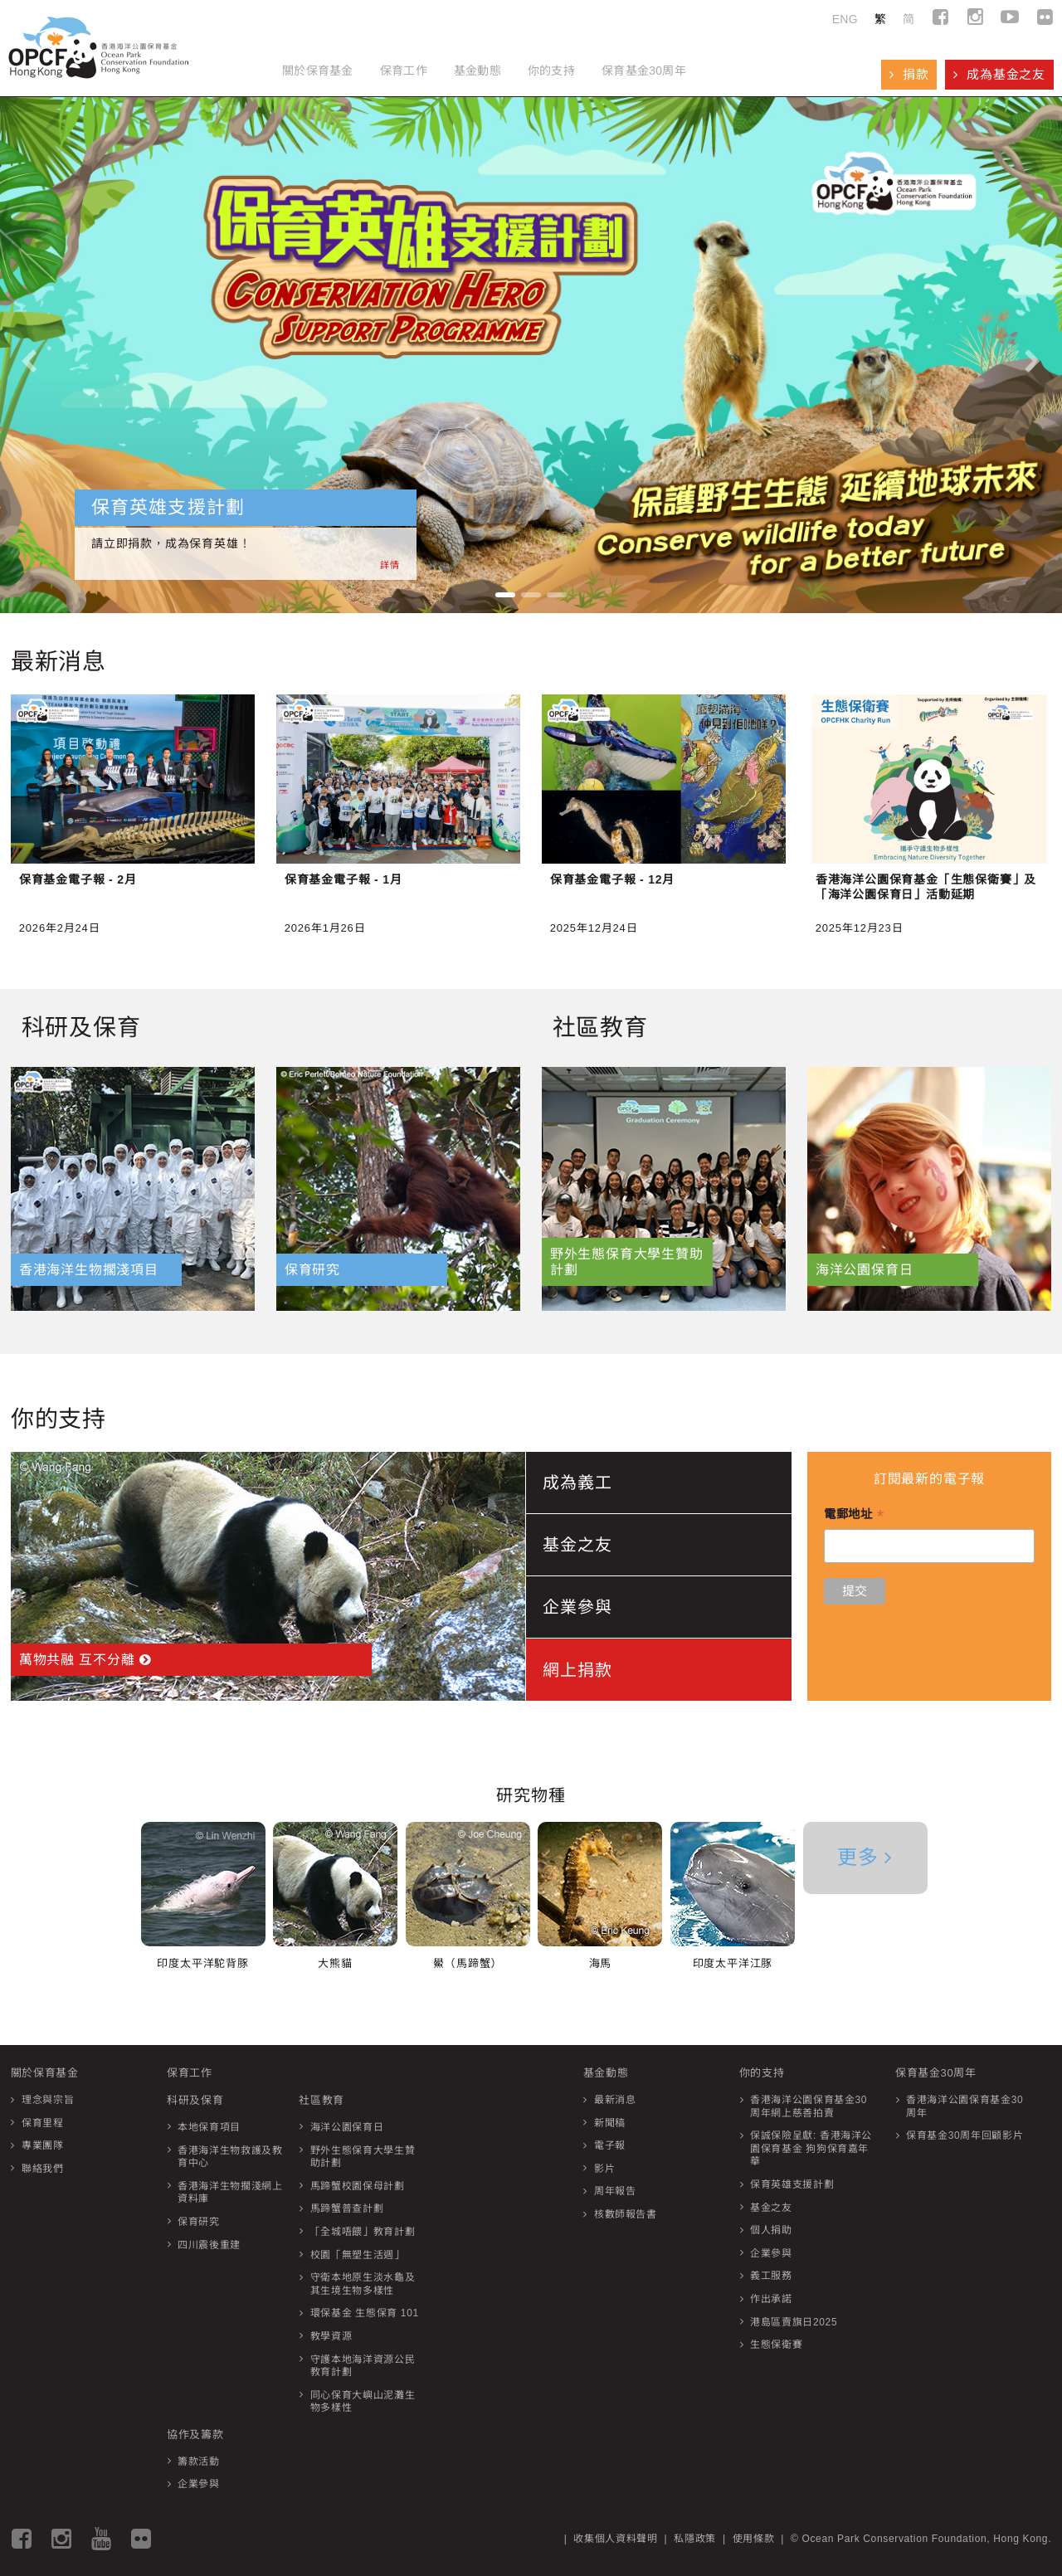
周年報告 (615, 2191)
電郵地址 (854, 1516)
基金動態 (477, 70)
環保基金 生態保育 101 (364, 2313)
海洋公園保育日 (347, 2127)
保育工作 (403, 70)
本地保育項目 (209, 2127)
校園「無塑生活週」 (357, 2255)
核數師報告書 (625, 2214)
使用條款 (754, 2538)
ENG (845, 19)
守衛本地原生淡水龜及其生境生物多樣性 (363, 2284)
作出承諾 (771, 2299)
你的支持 (551, 70)
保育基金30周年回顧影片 (964, 2135)
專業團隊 (43, 2145)
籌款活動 (199, 2461)
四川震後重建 (209, 2245)
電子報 (610, 2145)
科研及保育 (195, 2100)
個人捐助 (771, 2230)
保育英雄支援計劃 (792, 2184)
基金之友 (771, 2207)
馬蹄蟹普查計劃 (347, 2208)
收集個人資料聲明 (615, 2538)
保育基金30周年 (644, 70)
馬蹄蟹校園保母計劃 (357, 2186)
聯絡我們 (43, 2168)
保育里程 (43, 2123)
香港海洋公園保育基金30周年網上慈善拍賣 (808, 2106)
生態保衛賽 (776, 2344)
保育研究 (199, 2222)
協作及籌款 (195, 2434)
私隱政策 (695, 2538)
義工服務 (771, 2275)
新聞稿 (610, 2123)
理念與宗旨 (48, 2100)
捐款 (908, 74)
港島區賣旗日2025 (793, 2322)
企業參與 (199, 2484)
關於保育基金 (317, 70)
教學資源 (331, 2336)
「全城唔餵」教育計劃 (363, 2232)
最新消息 (615, 2100)
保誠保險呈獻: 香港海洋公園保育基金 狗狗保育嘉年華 (811, 2148)
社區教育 (321, 2100)
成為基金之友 (999, 74)
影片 (604, 2168)
